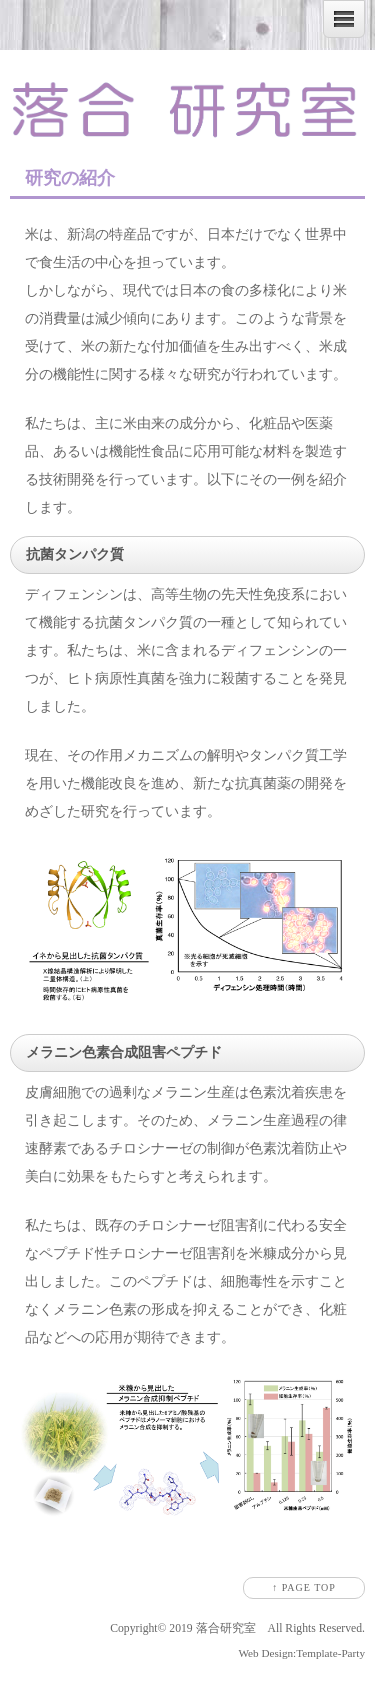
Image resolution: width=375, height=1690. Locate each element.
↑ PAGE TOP (304, 1587)
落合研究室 (226, 1628)
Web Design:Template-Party (301, 1653)
